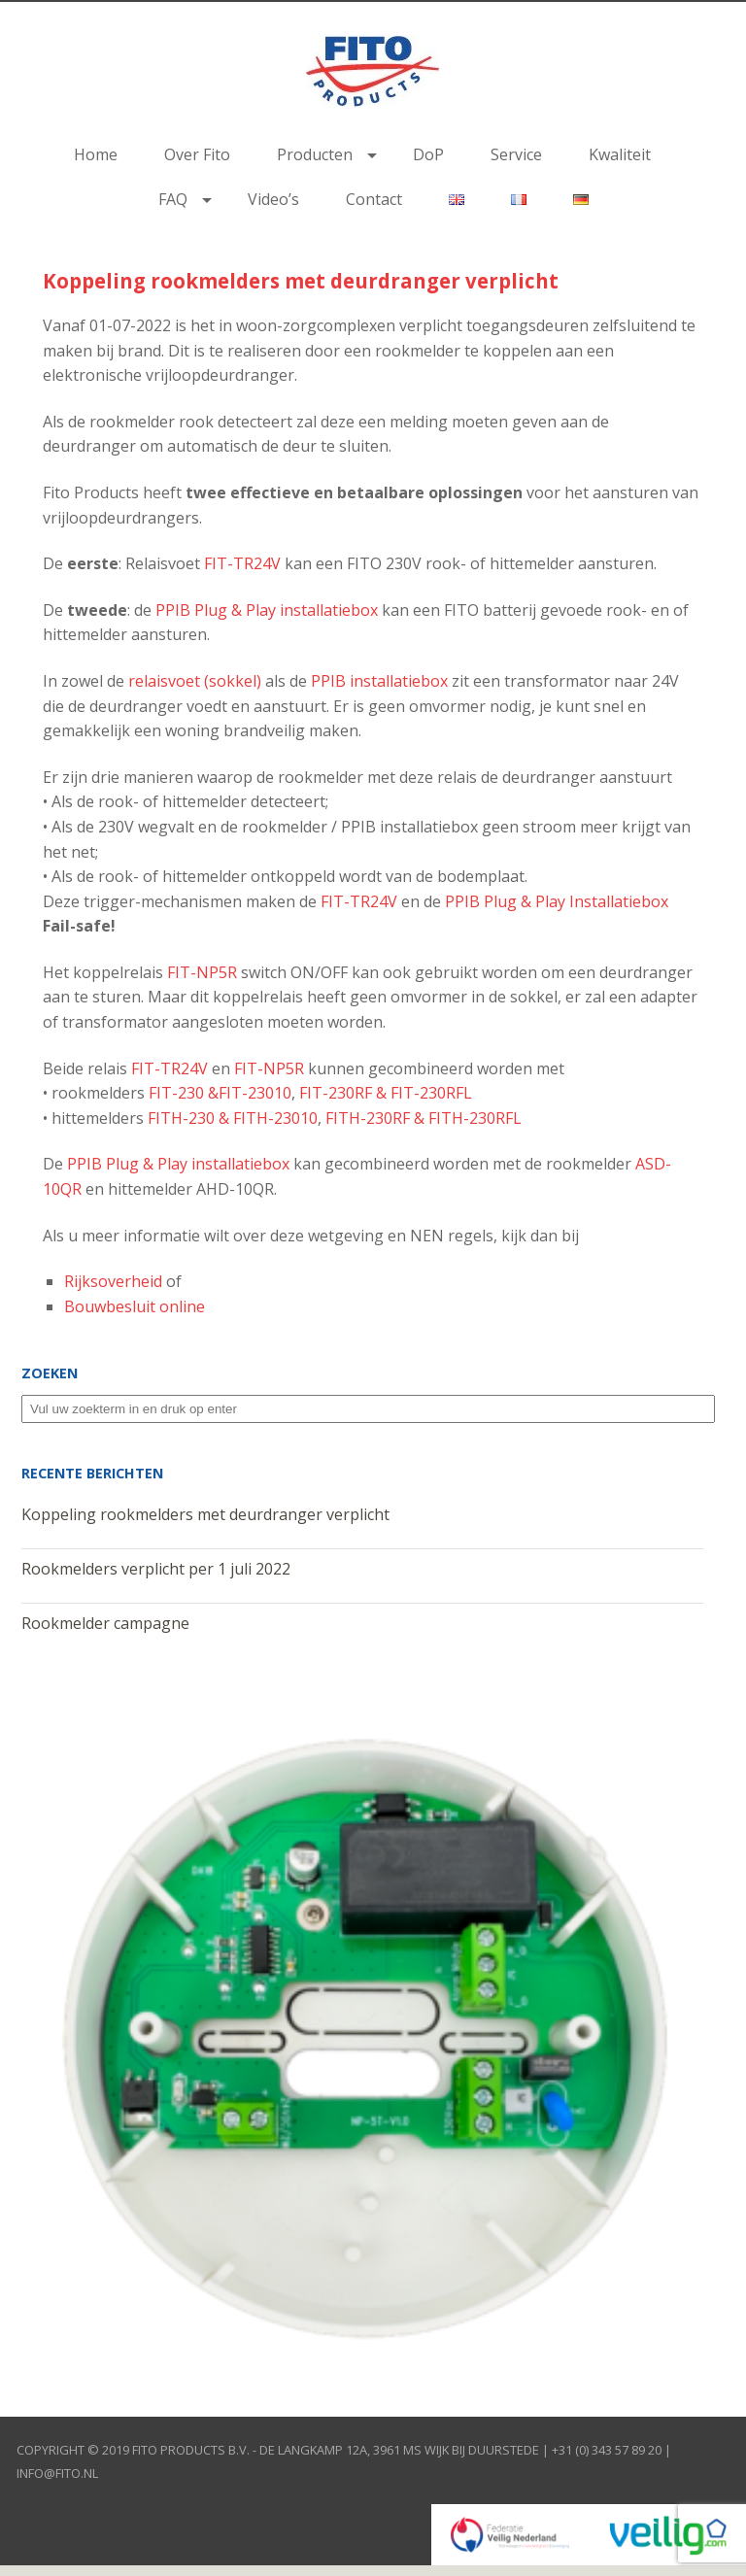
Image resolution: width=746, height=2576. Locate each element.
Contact (374, 199)
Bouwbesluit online (134, 1306)
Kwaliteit (620, 154)
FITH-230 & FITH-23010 (233, 1118)
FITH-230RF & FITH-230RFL (423, 1118)
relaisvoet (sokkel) (194, 681)
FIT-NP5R (202, 972)
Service (516, 154)
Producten (315, 154)
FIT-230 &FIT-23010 (220, 1092)
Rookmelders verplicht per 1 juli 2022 (155, 1568)
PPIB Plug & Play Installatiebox (556, 901)
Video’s (273, 199)
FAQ (172, 199)
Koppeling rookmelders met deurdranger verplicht (301, 280)
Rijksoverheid (113, 1281)
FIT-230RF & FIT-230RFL (385, 1092)
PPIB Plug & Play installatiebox (266, 610)
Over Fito (197, 154)
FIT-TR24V (242, 563)
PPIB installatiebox (379, 681)
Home (96, 154)
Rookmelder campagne (105, 1623)
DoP (428, 154)
